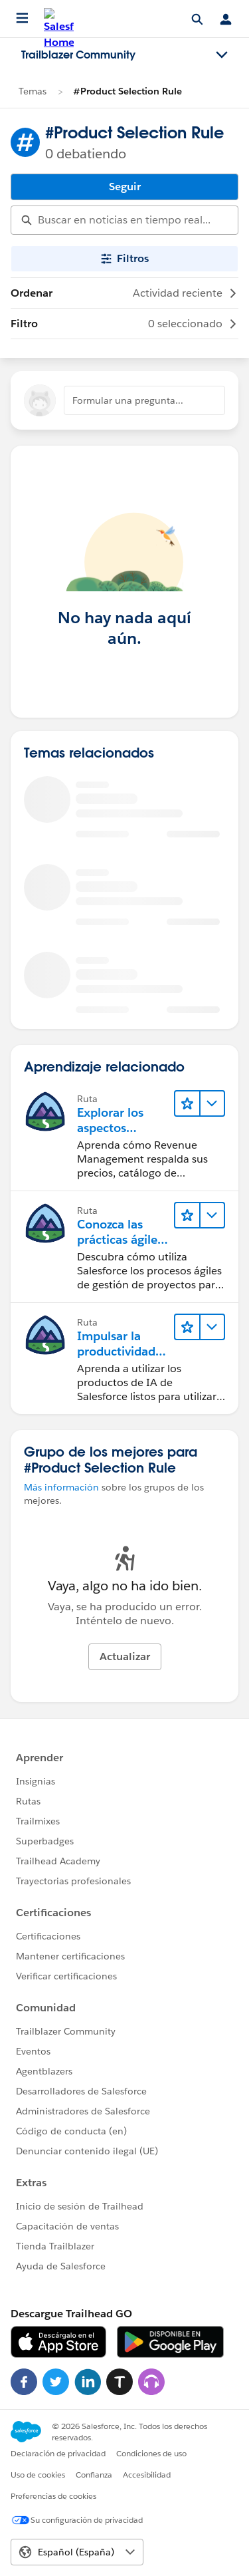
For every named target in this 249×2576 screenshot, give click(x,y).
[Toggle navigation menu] (222, 55)
